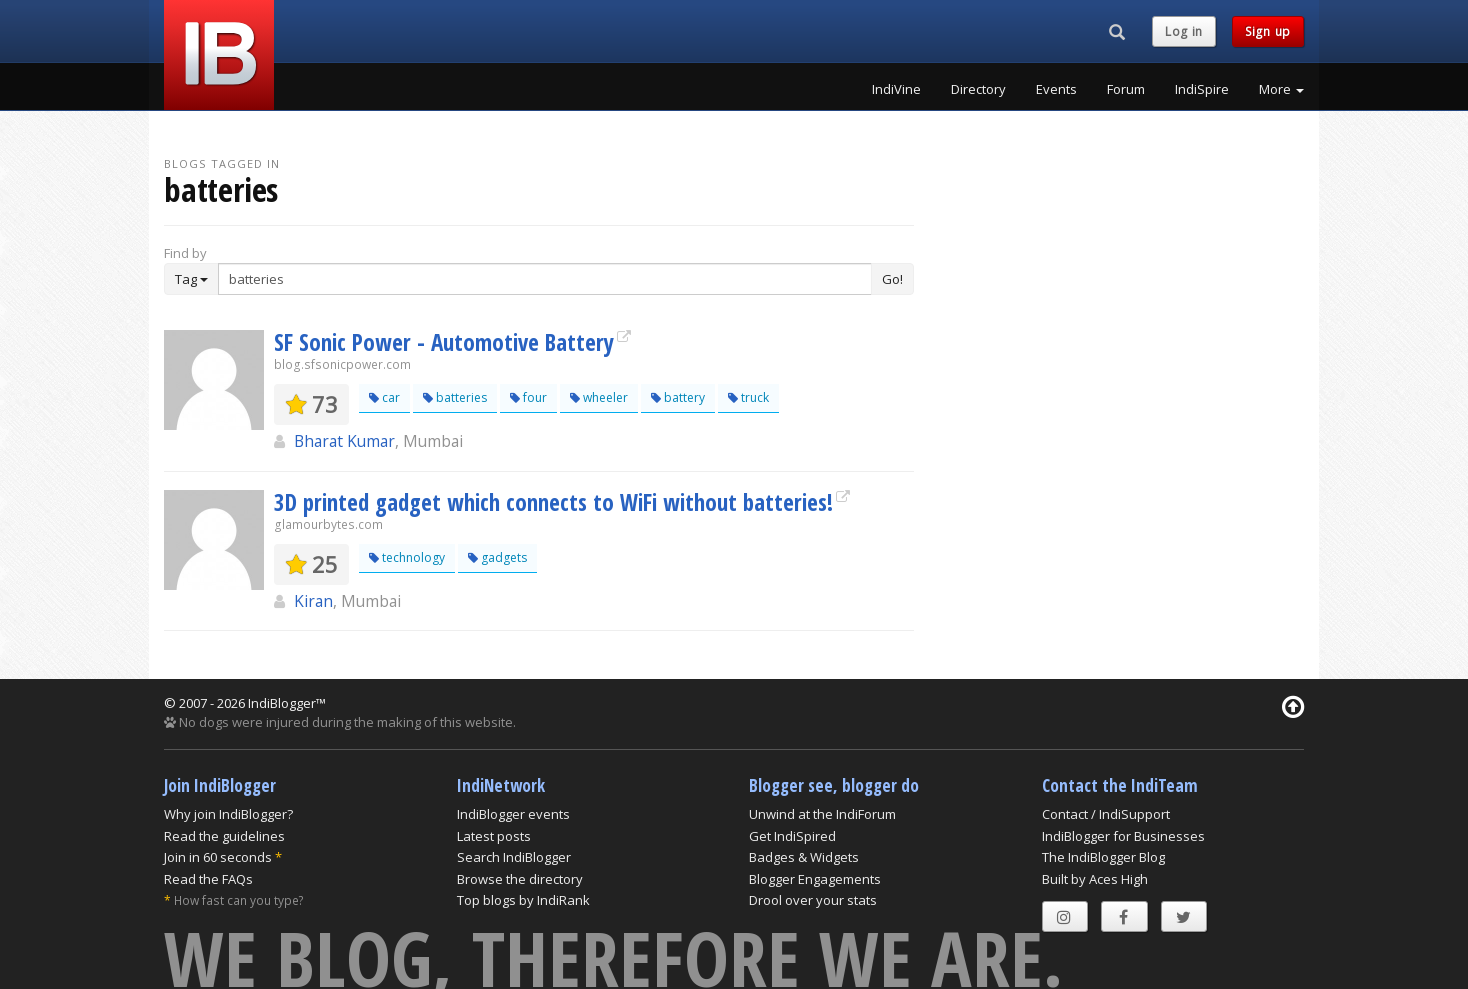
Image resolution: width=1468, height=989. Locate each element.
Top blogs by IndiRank (523, 900)
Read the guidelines (224, 836)
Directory (978, 89)
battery (678, 397)
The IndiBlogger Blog (1103, 857)
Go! (892, 279)
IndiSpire (1202, 89)
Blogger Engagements (815, 879)
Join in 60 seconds (218, 857)
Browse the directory (520, 879)
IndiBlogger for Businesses (1123, 836)
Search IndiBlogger (514, 857)
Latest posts (494, 836)
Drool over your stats (813, 900)
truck (748, 397)
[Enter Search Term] (545, 279)
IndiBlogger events (513, 814)
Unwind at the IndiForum (822, 814)
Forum (1126, 89)
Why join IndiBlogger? (228, 814)
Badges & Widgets (804, 857)
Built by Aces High (1095, 879)
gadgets (497, 557)
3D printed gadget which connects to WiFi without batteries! (553, 502)
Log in (1184, 31)
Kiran (313, 601)
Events (1056, 89)
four (528, 397)
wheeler (599, 397)
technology (407, 557)
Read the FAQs (208, 879)
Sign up (1268, 31)
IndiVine (896, 89)
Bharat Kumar (344, 441)
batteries (455, 397)
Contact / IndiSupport (1106, 814)
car (384, 397)
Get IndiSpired (792, 836)
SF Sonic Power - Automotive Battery (444, 342)
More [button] (1281, 89)
